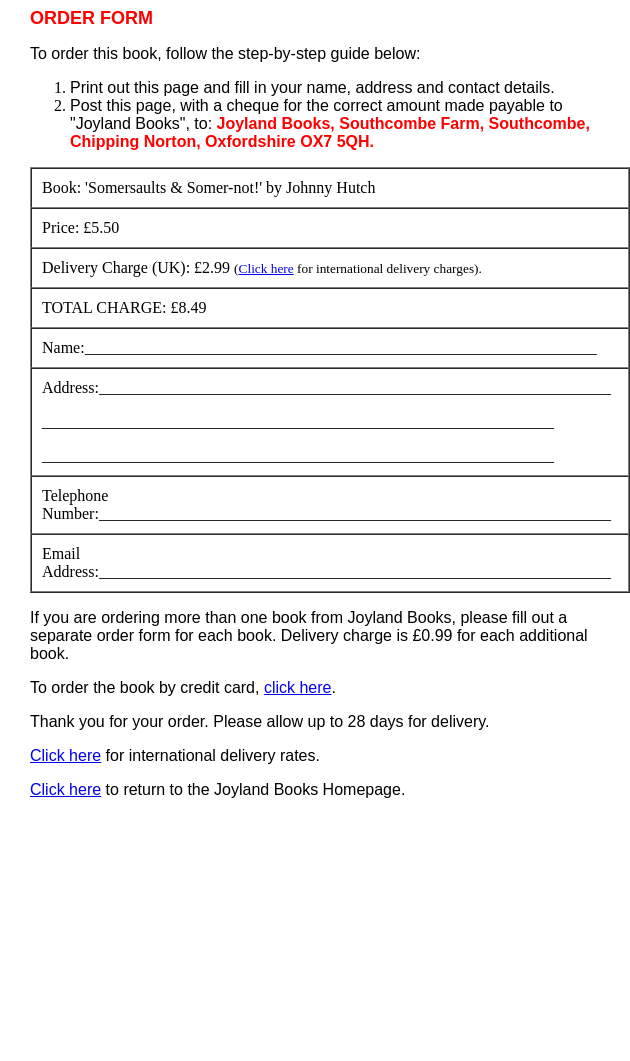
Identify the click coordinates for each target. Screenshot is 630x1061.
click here (298, 687)
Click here (266, 268)
